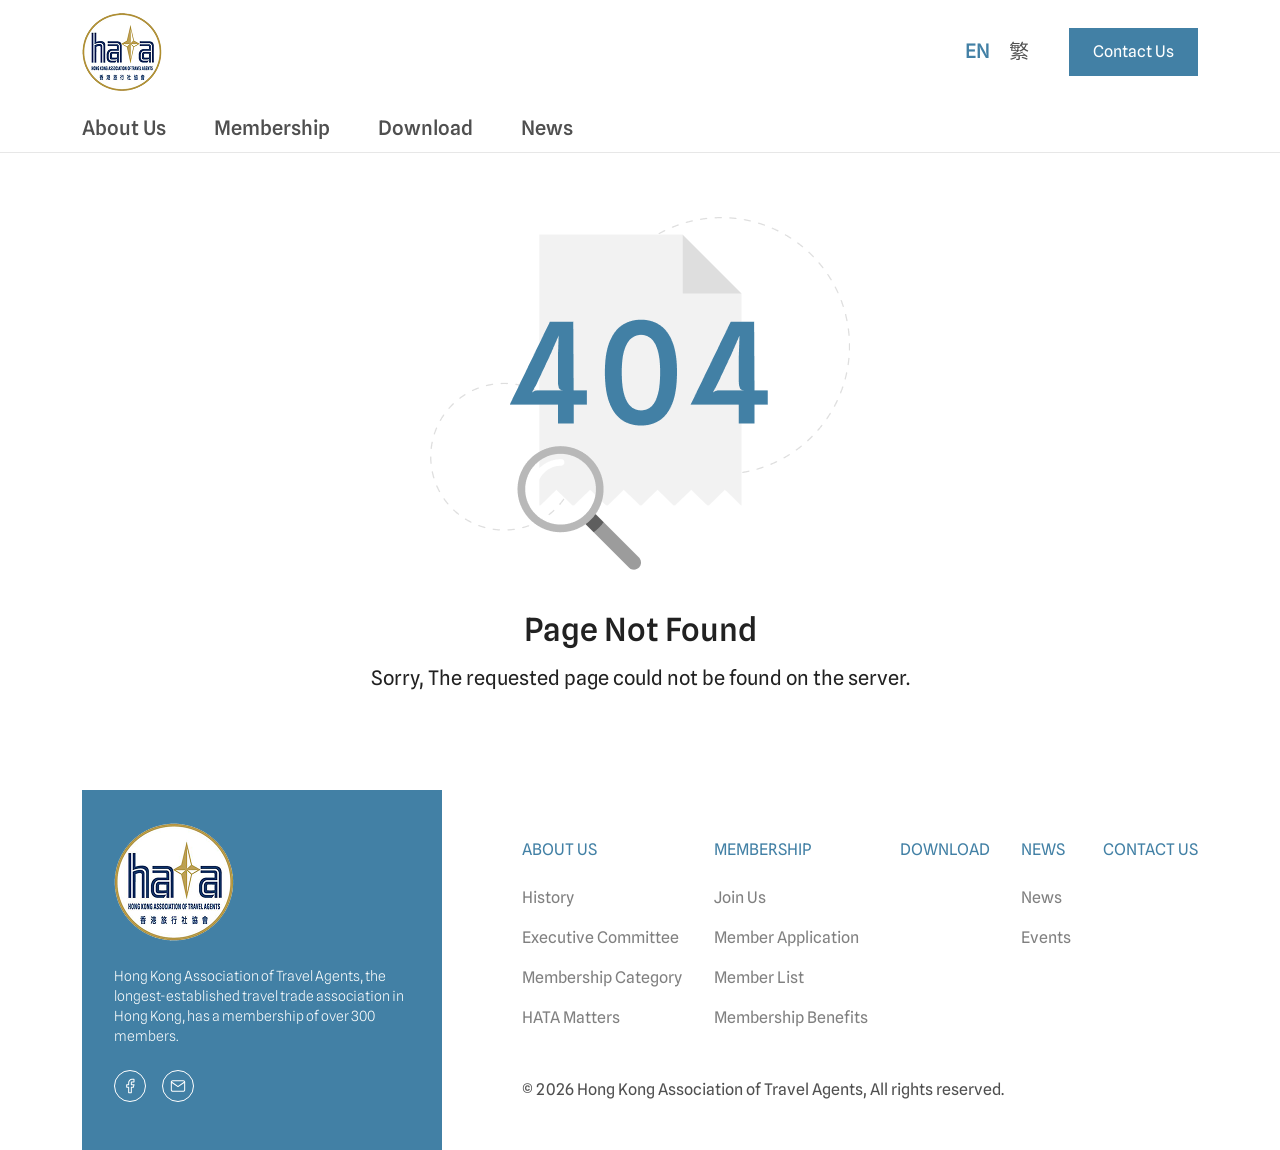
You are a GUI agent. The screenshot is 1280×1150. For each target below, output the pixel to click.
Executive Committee (600, 937)
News (1041, 897)
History (548, 897)
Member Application (786, 937)
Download (425, 128)
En (977, 51)
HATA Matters (571, 1017)
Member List (759, 977)
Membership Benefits (791, 1017)
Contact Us (1133, 51)
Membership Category (602, 977)
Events (1046, 937)
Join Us (740, 897)
